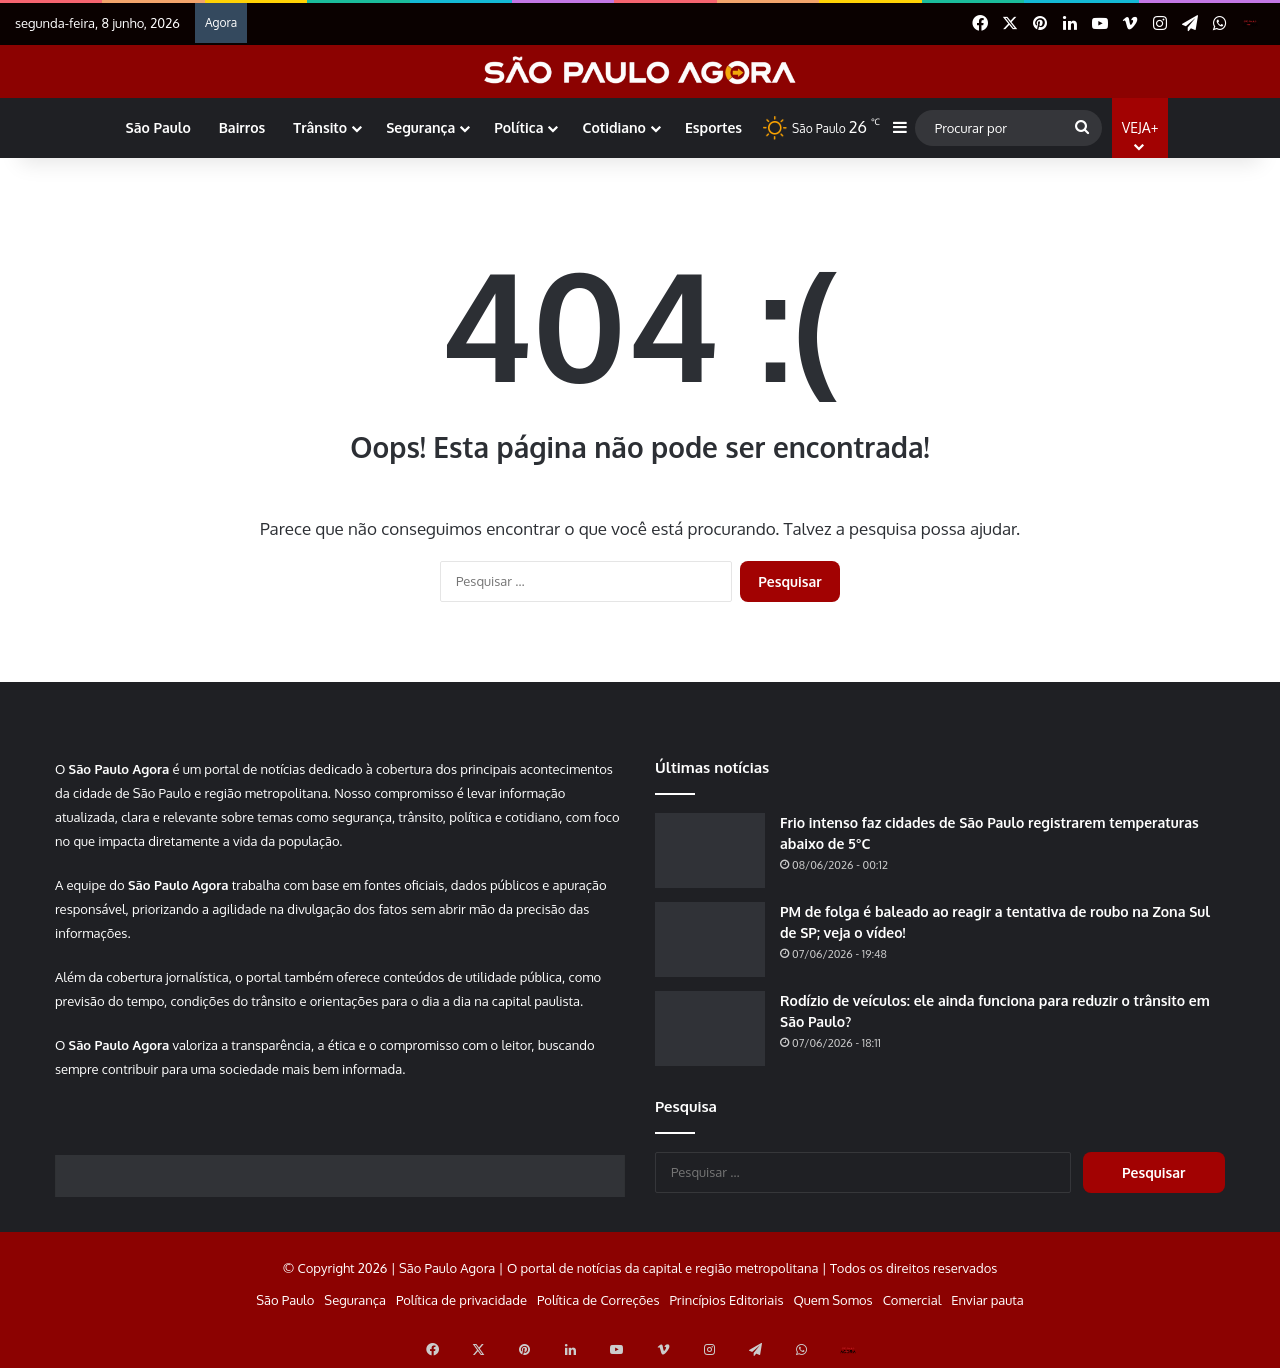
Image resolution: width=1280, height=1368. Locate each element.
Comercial (912, 1300)
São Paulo (158, 127)
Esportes (713, 127)
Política (518, 127)
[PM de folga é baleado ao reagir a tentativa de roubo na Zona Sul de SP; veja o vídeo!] (710, 939)
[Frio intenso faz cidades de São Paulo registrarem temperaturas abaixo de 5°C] (710, 850)
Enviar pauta (987, 1300)
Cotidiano (613, 127)
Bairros (242, 127)
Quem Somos (832, 1300)
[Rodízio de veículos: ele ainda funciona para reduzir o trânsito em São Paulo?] (710, 1028)
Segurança (420, 127)
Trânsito (320, 127)
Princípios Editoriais (726, 1300)
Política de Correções (598, 1300)
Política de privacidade (461, 1300)
